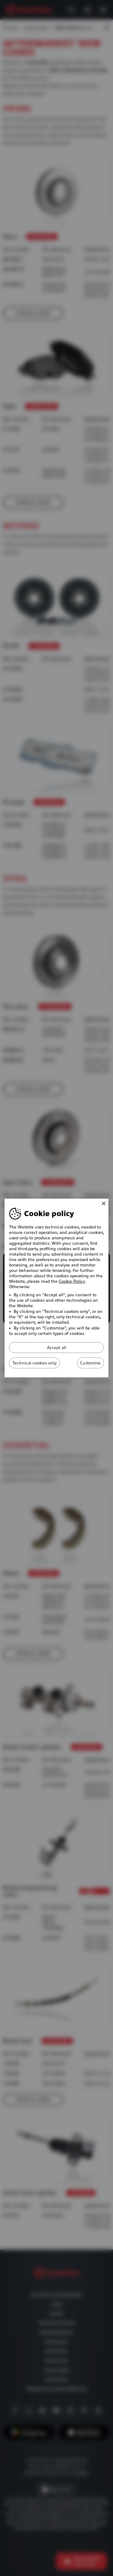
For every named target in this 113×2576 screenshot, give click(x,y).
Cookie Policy (72, 1281)
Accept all (56, 1347)
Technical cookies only (34, 1363)
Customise (90, 1363)
